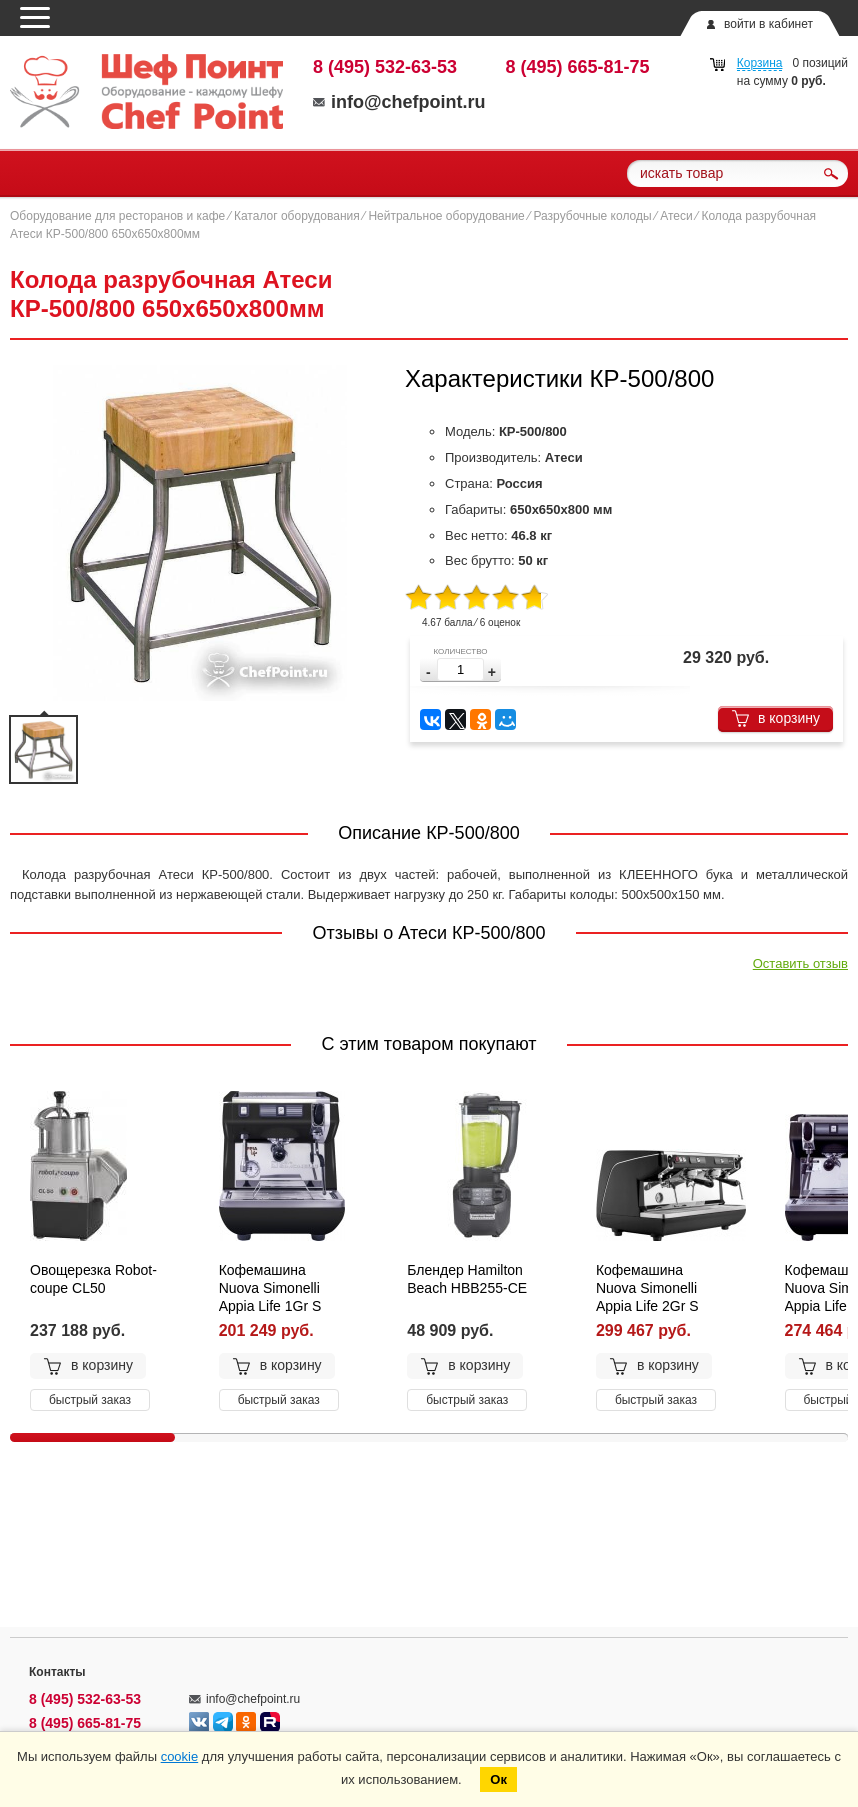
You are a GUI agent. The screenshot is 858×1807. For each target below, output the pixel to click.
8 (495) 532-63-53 (385, 67)
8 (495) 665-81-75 (578, 67)
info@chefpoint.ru (399, 102)
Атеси (676, 216)
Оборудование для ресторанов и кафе (117, 216)
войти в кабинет (768, 24)
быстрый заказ (90, 1400)
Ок (498, 1779)
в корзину (775, 718)
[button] (492, 672)
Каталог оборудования (297, 216)
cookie (180, 1756)
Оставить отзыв (800, 963)
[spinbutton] (460, 669)
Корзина (760, 63)
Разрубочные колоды (592, 216)
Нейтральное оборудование (446, 216)
